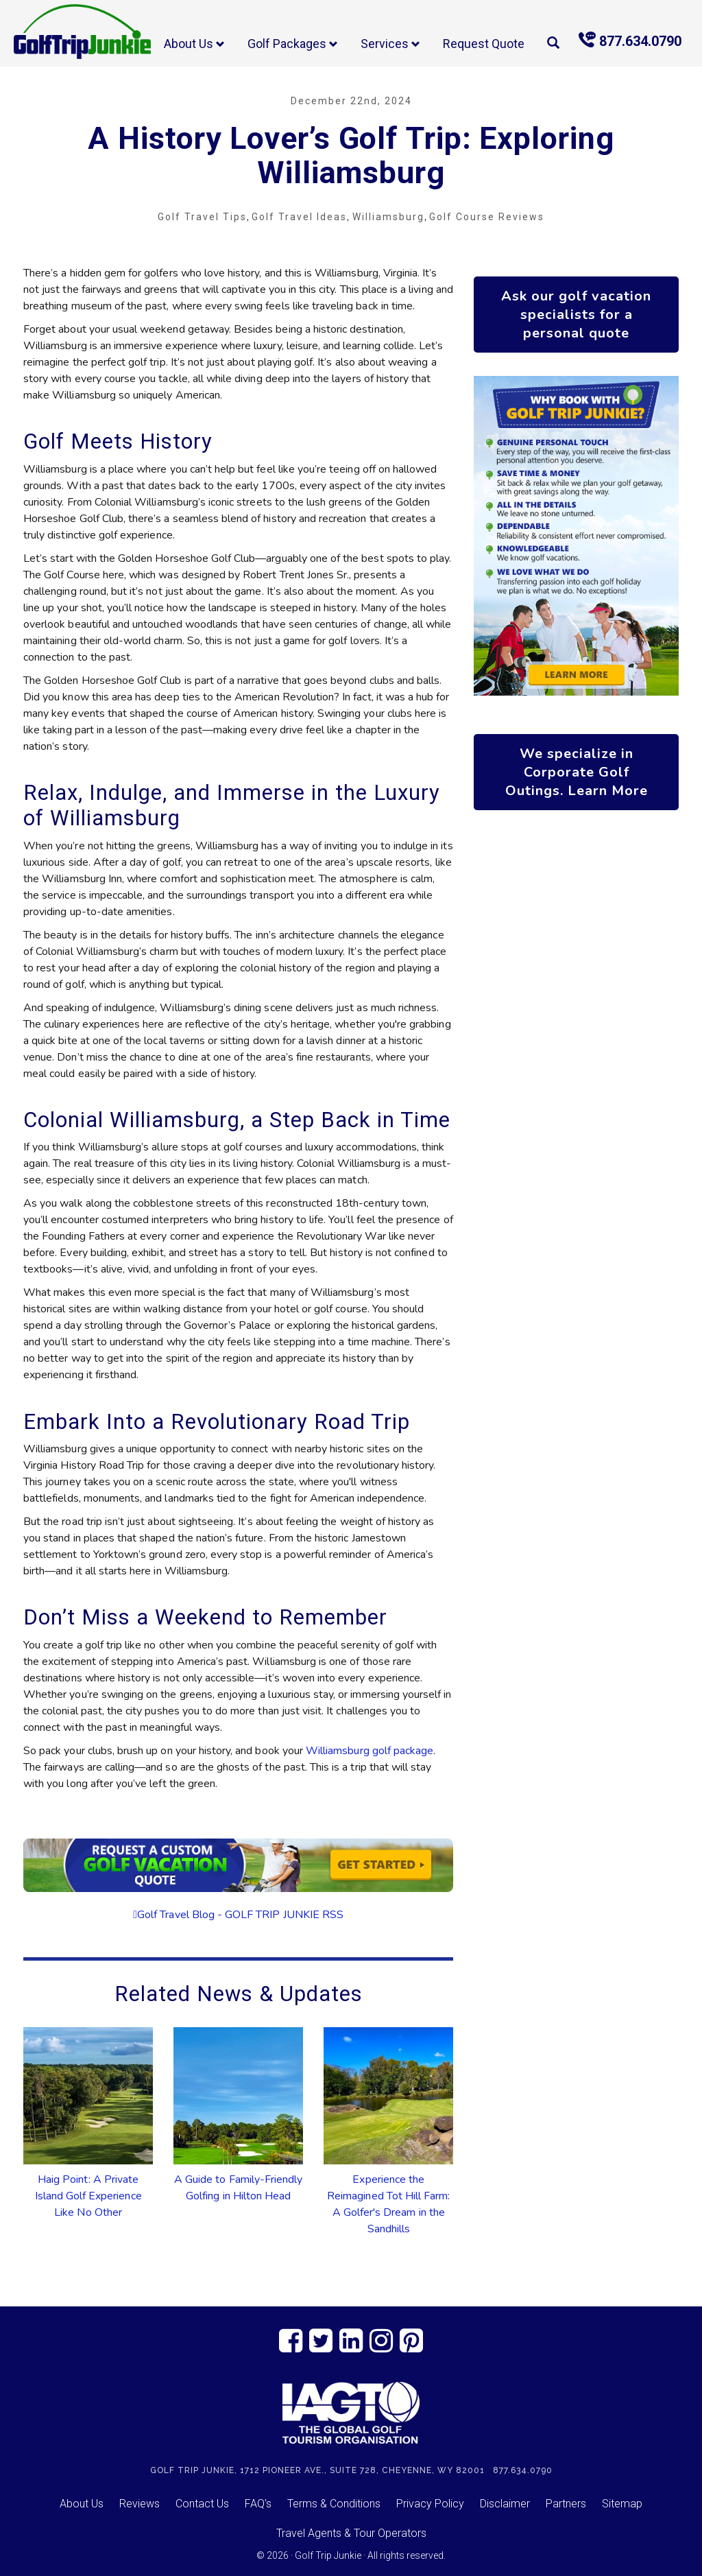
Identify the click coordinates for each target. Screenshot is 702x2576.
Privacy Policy (430, 2503)
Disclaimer (505, 2503)
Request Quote (483, 43)
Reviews (139, 2503)
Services (390, 43)
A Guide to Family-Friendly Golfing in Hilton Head (238, 2187)
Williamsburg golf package (369, 1750)
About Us (194, 43)
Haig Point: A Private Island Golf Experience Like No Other (88, 2196)
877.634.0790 (630, 40)
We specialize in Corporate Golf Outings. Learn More (576, 772)
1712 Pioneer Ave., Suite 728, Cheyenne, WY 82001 (362, 2470)
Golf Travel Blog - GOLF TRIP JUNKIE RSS (240, 1914)
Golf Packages (292, 43)
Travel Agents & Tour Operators (351, 2533)
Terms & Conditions (333, 2503)
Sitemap (622, 2503)
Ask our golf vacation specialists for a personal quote (576, 314)
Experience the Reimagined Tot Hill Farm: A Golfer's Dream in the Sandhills (388, 2204)
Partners (566, 2503)
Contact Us (202, 2503)
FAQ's (258, 2503)
